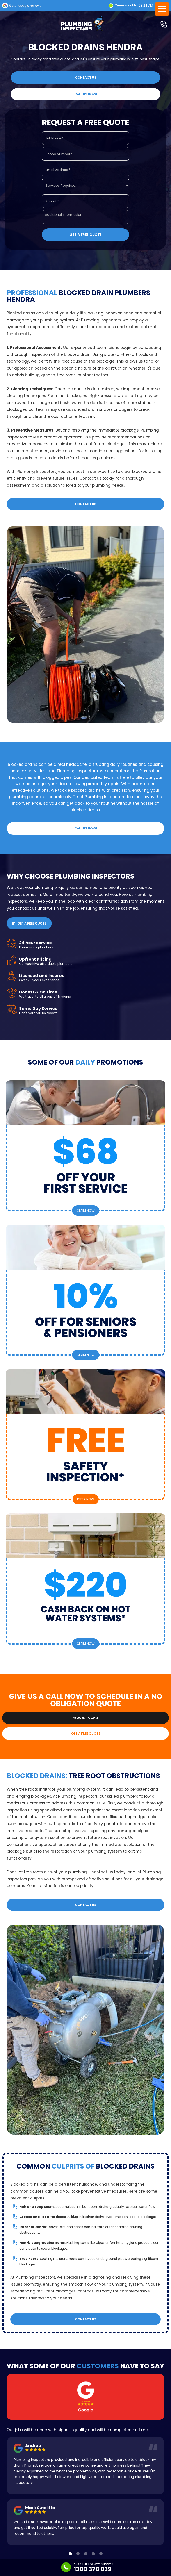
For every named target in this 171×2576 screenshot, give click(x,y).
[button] (162, 9)
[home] (80, 24)
